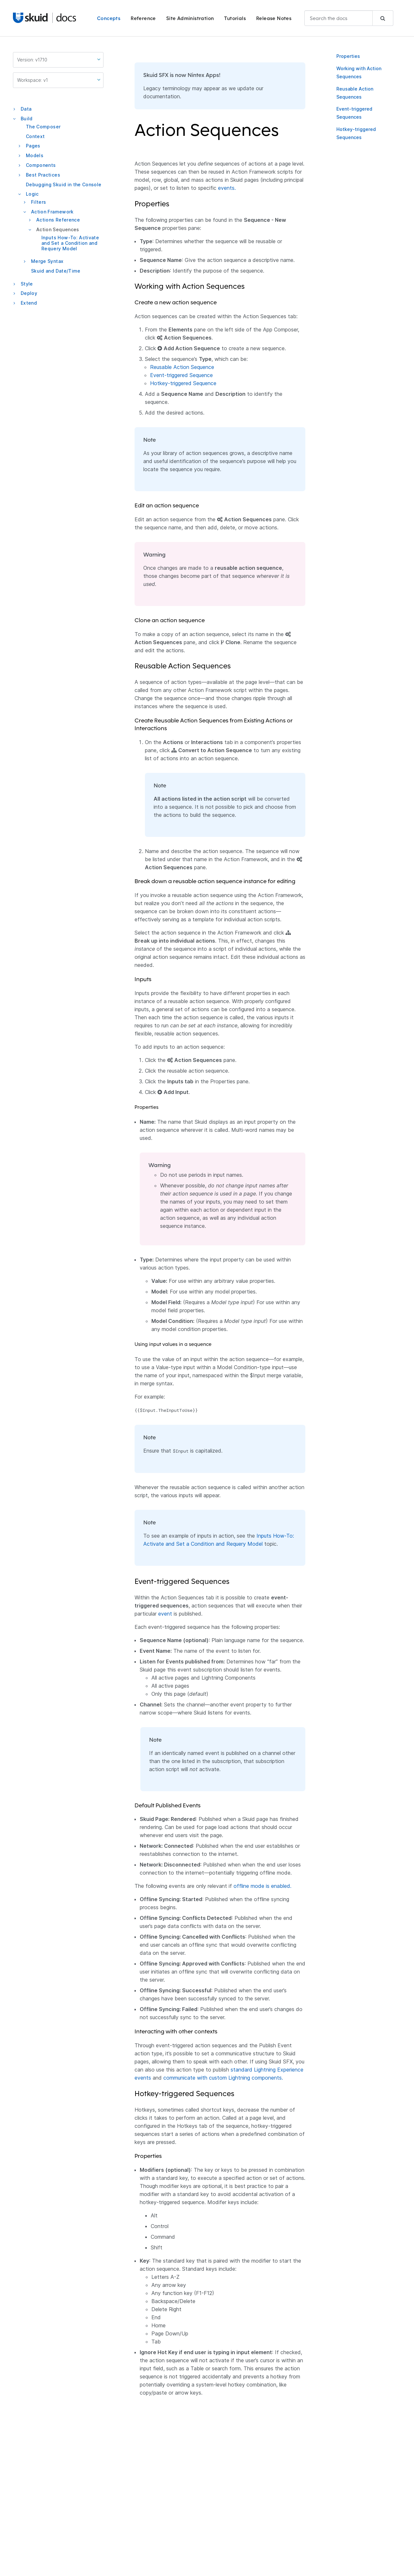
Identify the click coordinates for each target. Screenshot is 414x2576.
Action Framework (52, 211)
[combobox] (348, 18)
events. (227, 188)
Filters (38, 202)
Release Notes (273, 18)
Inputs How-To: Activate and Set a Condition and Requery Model (70, 243)
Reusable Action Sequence (182, 367)
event (165, 1613)
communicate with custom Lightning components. (223, 2077)
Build (27, 118)
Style (27, 284)
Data (26, 109)
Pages (33, 145)
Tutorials (235, 18)
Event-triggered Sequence (181, 375)
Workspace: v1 (58, 80)
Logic (32, 194)
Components (41, 165)
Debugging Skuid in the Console (64, 184)
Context (35, 136)
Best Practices (43, 175)
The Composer (43, 126)
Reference (143, 18)
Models (34, 155)
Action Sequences (57, 229)
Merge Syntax (47, 261)
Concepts (108, 18)
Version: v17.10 (58, 59)
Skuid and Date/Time (56, 271)
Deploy (29, 293)
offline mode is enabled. (262, 1886)
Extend (29, 303)
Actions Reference (58, 219)
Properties (348, 56)
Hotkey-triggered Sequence (183, 383)
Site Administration (190, 18)
